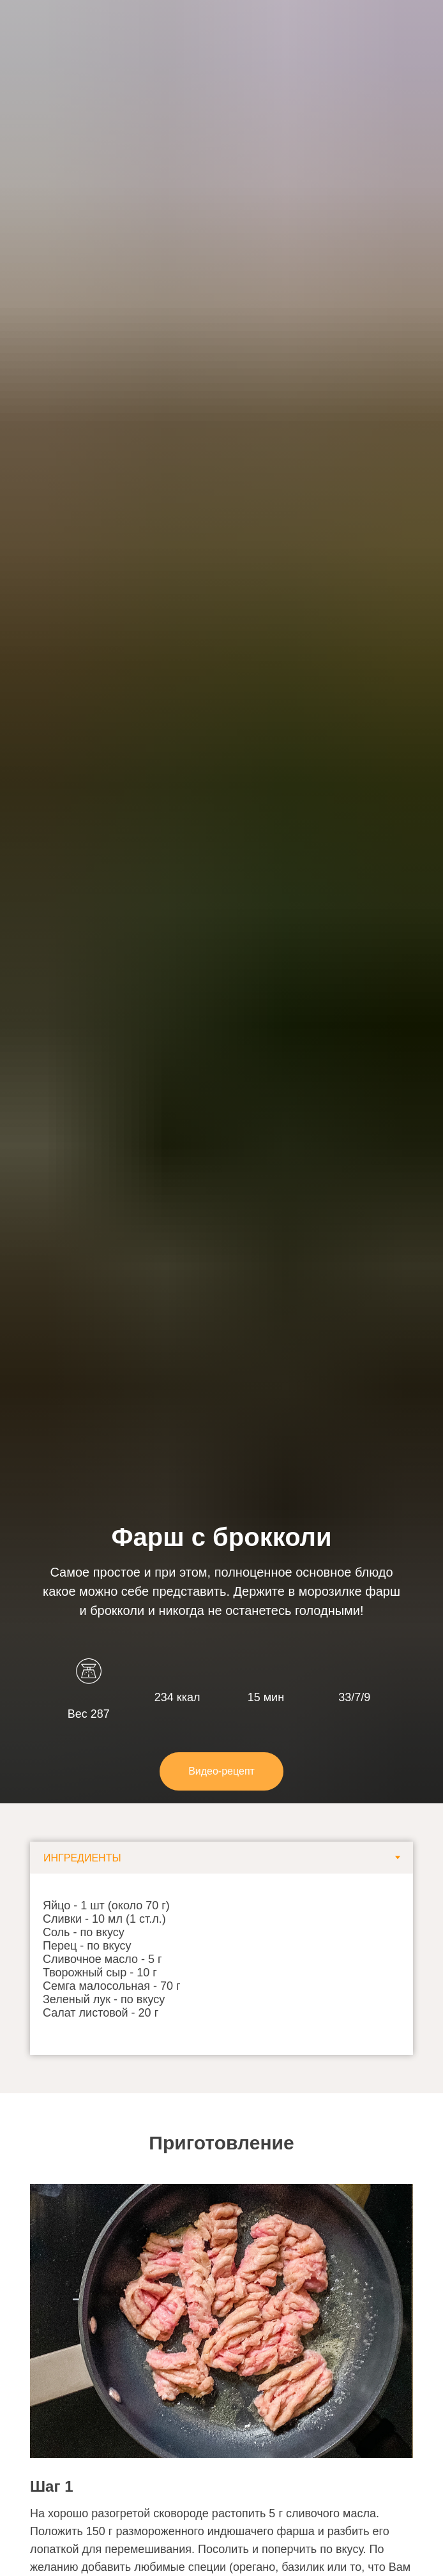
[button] (221, 1771)
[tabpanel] (221, 1964)
